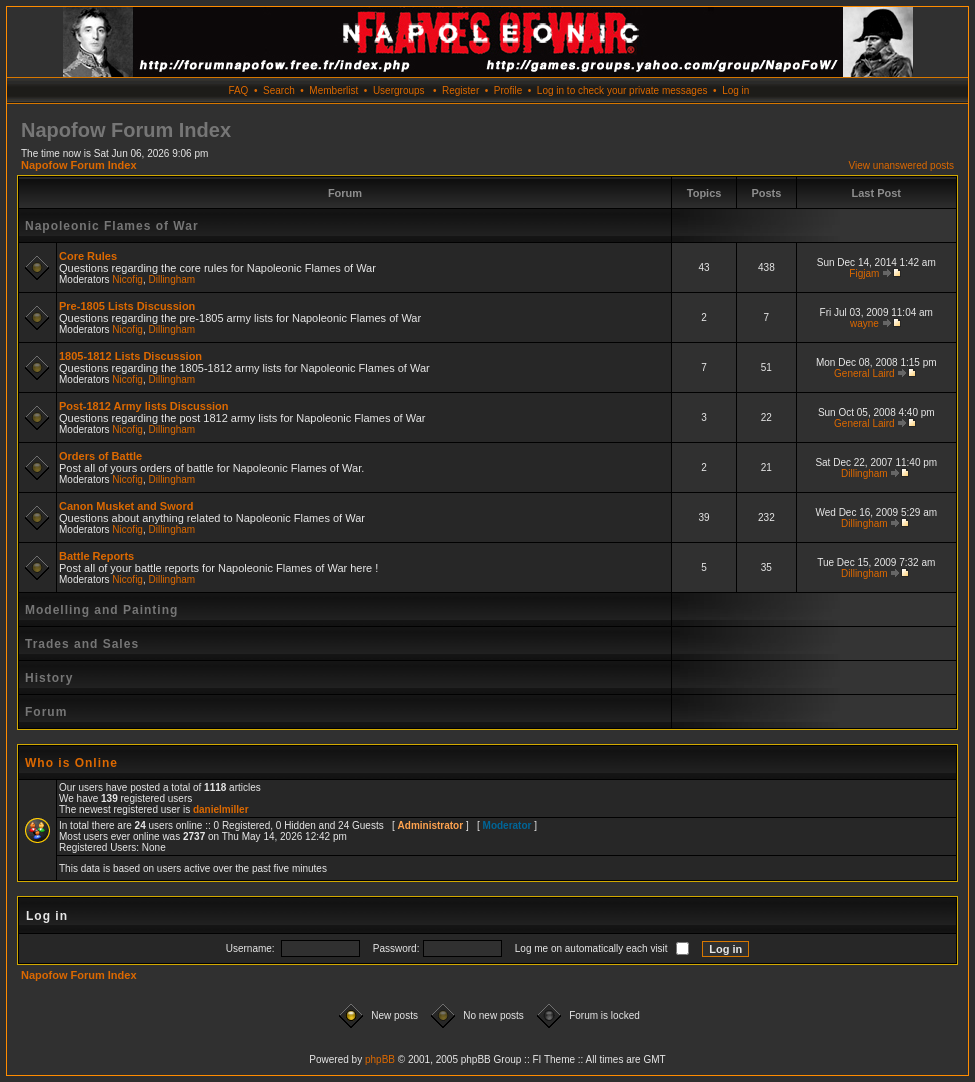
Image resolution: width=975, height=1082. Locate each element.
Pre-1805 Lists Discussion (127, 306)
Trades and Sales (82, 644)
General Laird (864, 373)
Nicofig (127, 279)
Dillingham (172, 279)
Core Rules (88, 256)
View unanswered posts (901, 165)
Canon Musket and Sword (126, 506)
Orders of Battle (100, 456)
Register (460, 90)
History (49, 678)
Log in (735, 90)
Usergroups (399, 90)
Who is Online (71, 763)
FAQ (238, 90)
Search (279, 90)
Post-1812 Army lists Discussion (144, 406)
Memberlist (333, 90)
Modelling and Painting (101, 610)
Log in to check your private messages (622, 90)
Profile (508, 90)
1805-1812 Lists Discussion (130, 356)
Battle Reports (96, 556)
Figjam (864, 273)
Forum (46, 712)
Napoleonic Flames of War (112, 226)
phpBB (380, 1059)
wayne (864, 323)
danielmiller (221, 809)
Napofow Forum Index (79, 165)
